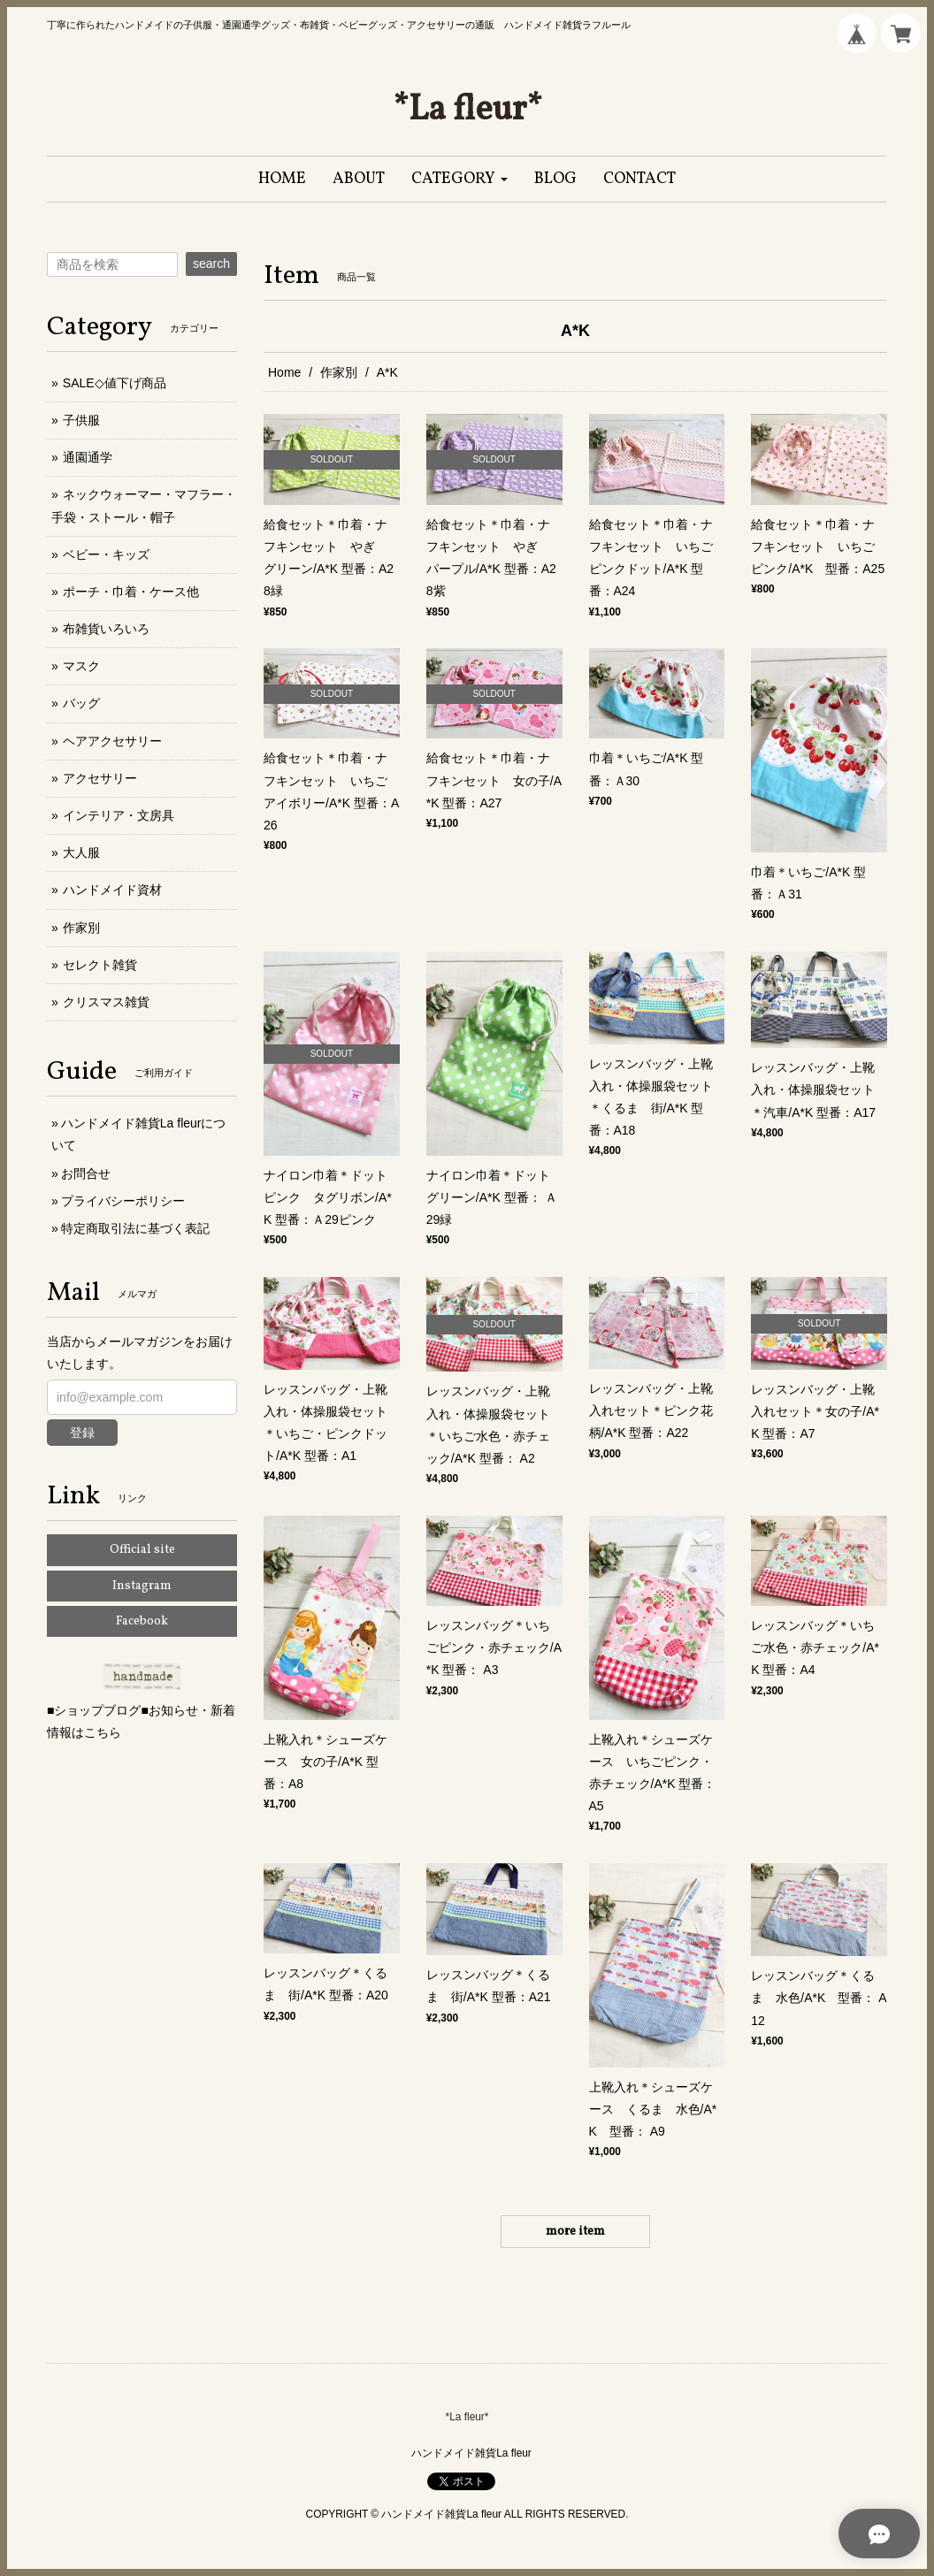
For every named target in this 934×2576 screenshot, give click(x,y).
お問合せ (86, 1173)
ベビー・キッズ (106, 554)
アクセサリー (100, 778)
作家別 (338, 372)
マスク (81, 666)
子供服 (81, 420)
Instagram (142, 1586)
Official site (142, 1549)
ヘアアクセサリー (112, 741)
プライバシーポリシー (123, 1201)
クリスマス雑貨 (106, 1002)
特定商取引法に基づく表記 (135, 1228)
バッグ (81, 703)
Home (284, 372)
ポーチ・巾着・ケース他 (131, 592)
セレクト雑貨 (100, 965)
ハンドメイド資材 (112, 890)
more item (575, 2231)
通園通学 (87, 457)
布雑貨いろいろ (106, 629)
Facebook (142, 1621)
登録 (82, 1433)
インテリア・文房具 (118, 815)
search (211, 263)
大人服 (81, 852)
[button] (459, 179)
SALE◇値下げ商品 (114, 383)
